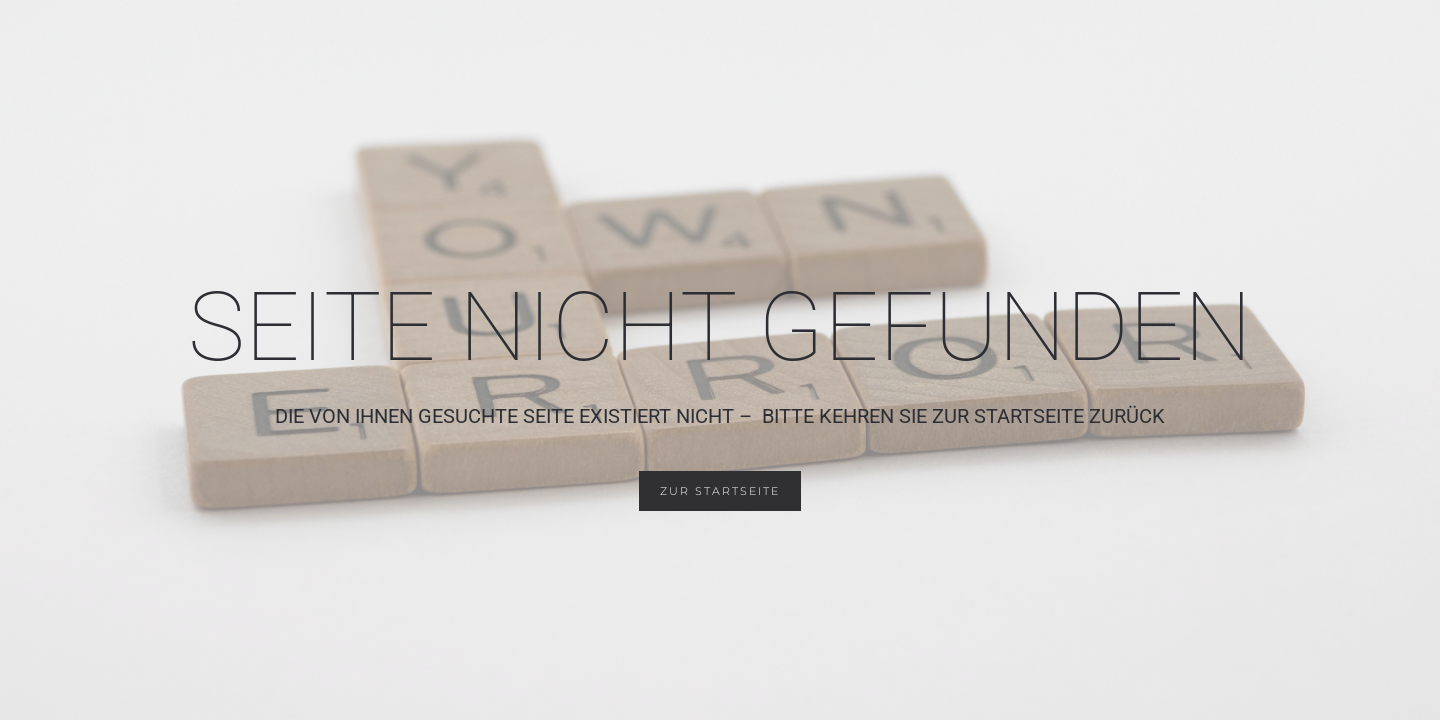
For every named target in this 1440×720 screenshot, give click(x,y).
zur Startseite (720, 491)
